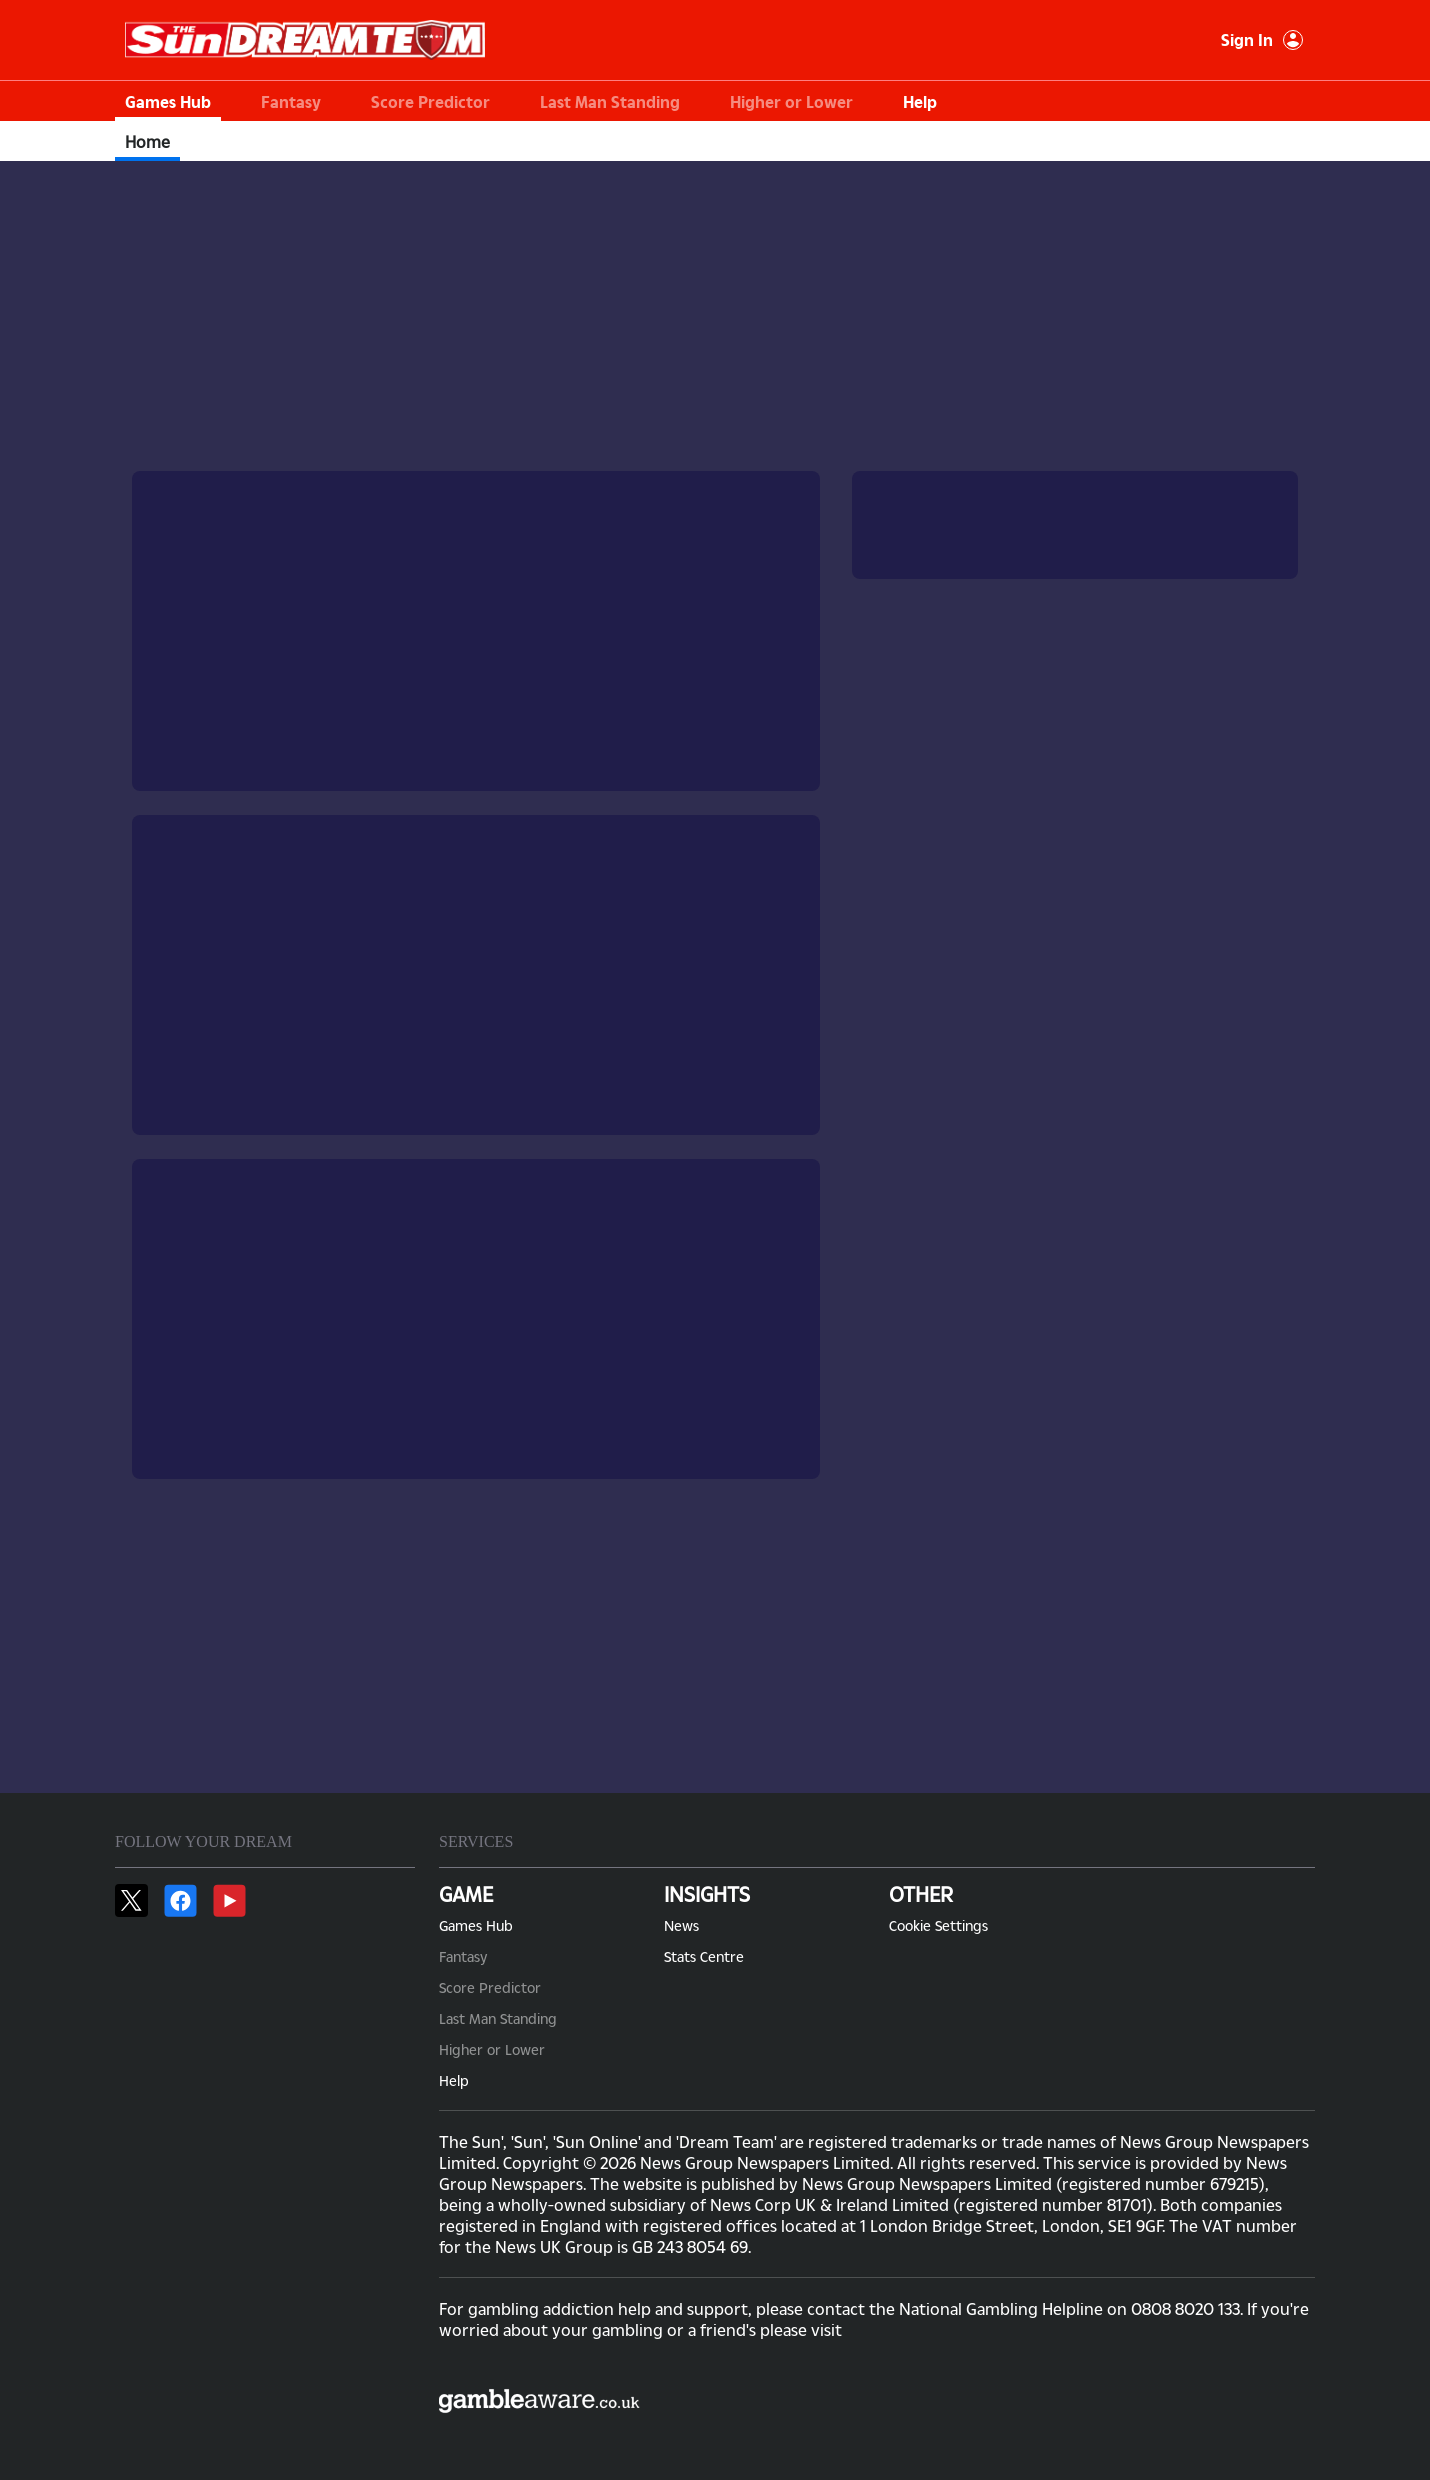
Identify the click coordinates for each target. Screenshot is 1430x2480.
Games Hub (168, 101)
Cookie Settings (938, 1925)
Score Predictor (430, 101)
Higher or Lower (791, 101)
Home (147, 141)
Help (920, 101)
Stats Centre (704, 1956)
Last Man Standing (610, 101)
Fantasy (291, 101)
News (681, 1925)
